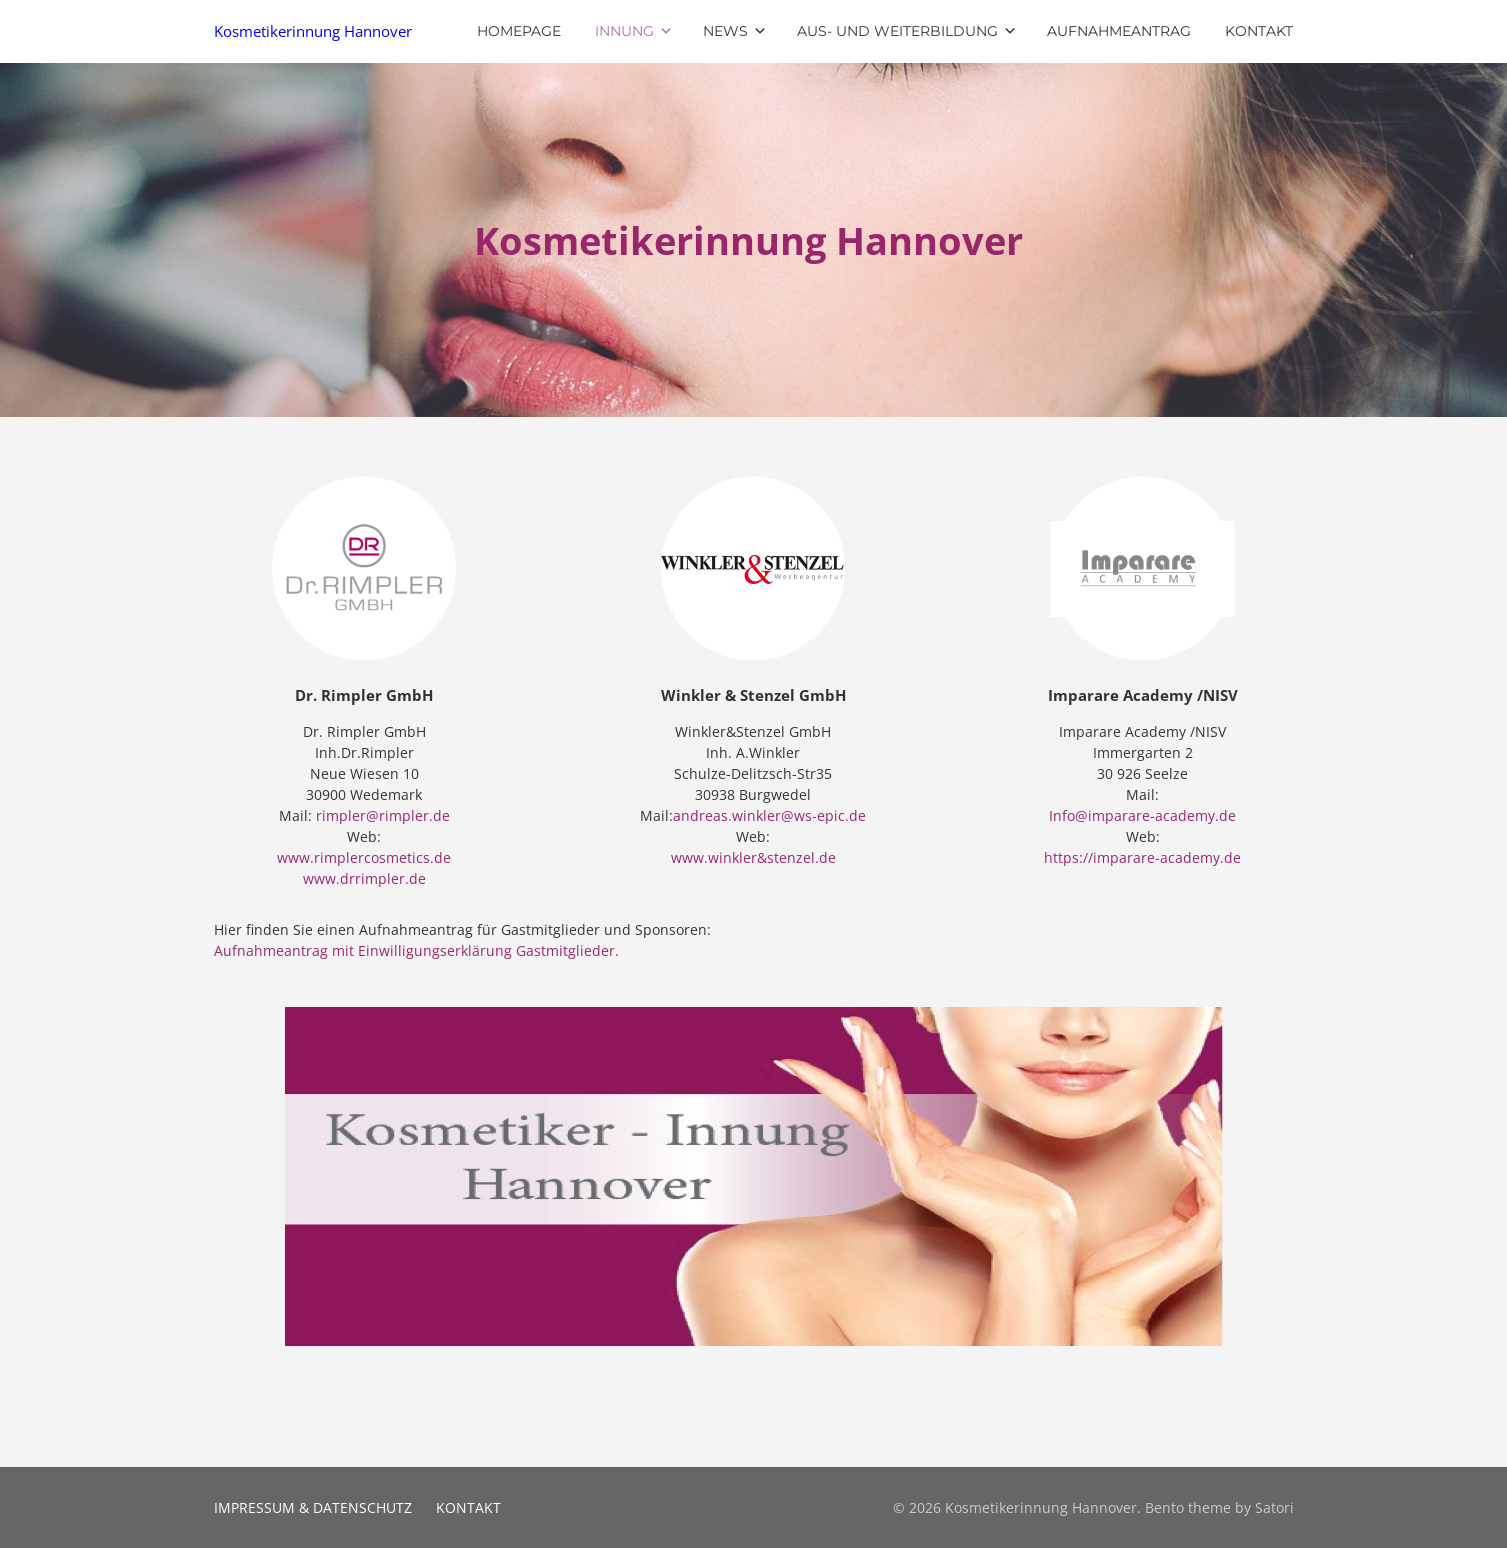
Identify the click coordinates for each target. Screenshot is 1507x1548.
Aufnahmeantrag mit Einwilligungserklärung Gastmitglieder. (416, 950)
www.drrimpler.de (364, 878)
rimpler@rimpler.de (383, 815)
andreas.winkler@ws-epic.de (769, 815)
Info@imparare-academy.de (1142, 815)
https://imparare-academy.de (1142, 857)
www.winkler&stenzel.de (753, 857)
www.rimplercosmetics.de (364, 857)
